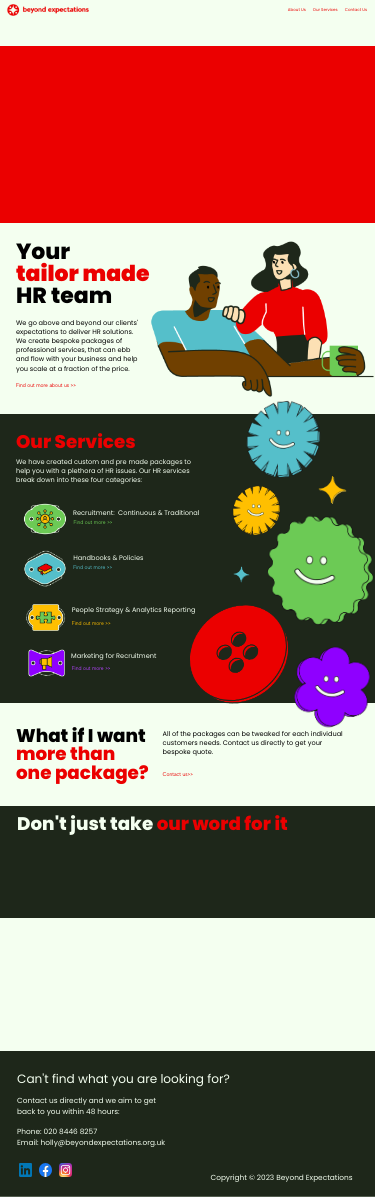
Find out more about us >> (46, 386)
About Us (297, 10)
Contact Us (356, 10)
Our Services (325, 10)
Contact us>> (178, 775)
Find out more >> (93, 523)
